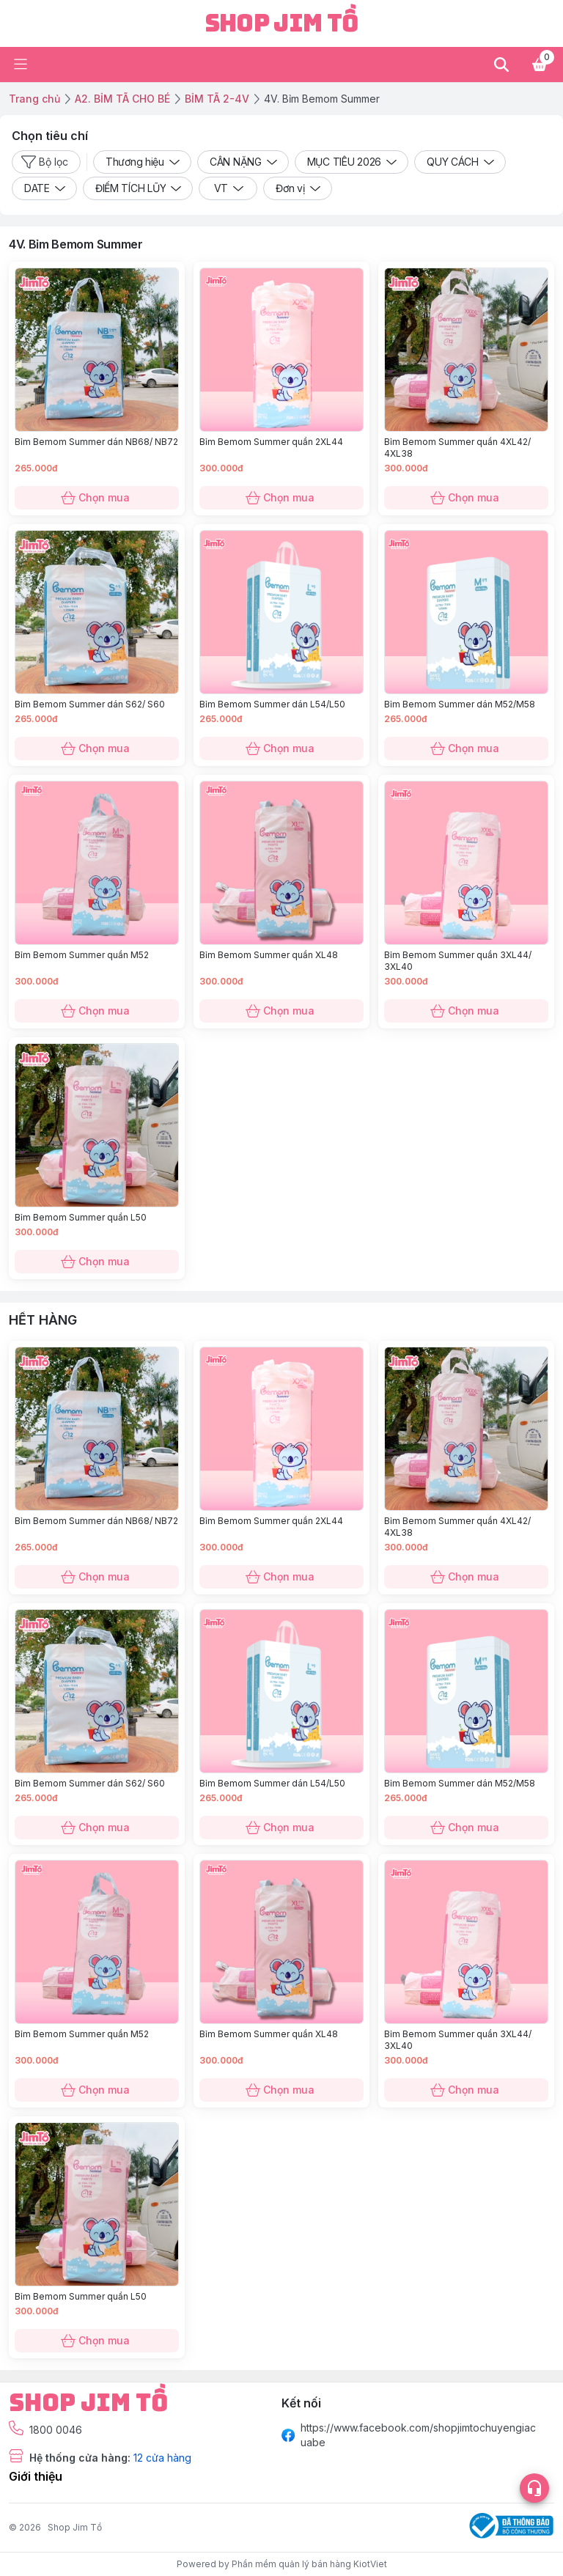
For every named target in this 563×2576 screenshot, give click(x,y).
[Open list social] (534, 2488)
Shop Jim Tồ (75, 2527)
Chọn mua (97, 497)
